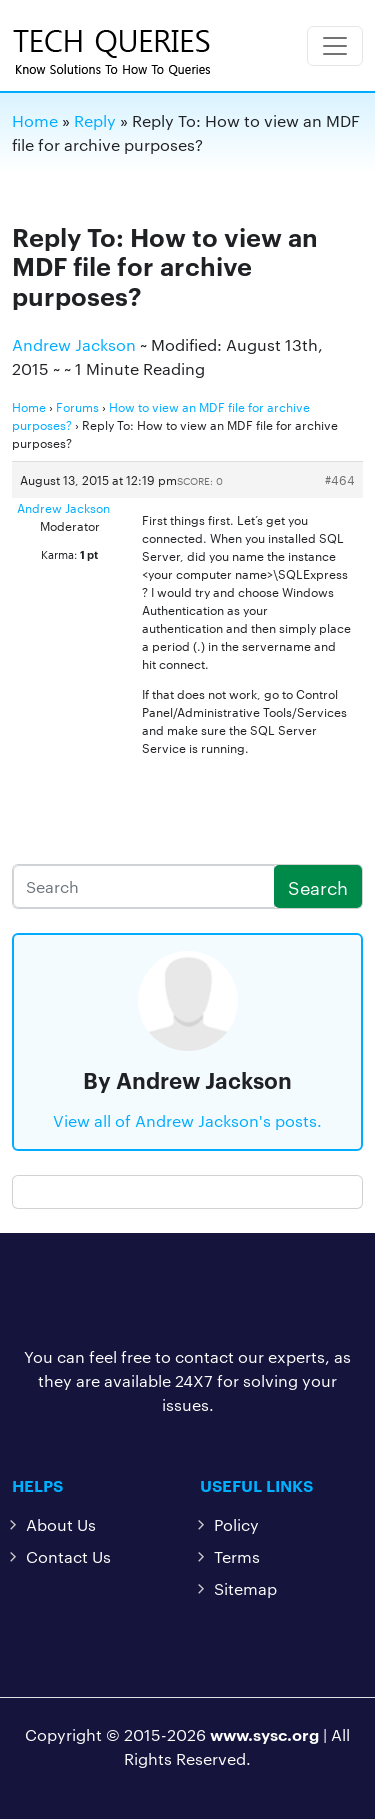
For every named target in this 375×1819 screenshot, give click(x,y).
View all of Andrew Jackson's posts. (187, 1120)
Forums (77, 406)
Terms (237, 1556)
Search (318, 886)
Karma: (59, 554)
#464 (340, 479)
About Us (61, 1524)
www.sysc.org (264, 1734)
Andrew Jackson (74, 344)
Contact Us (68, 1556)
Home (29, 406)
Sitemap (245, 1588)
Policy (236, 1524)
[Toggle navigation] (335, 46)
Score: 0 (200, 480)
